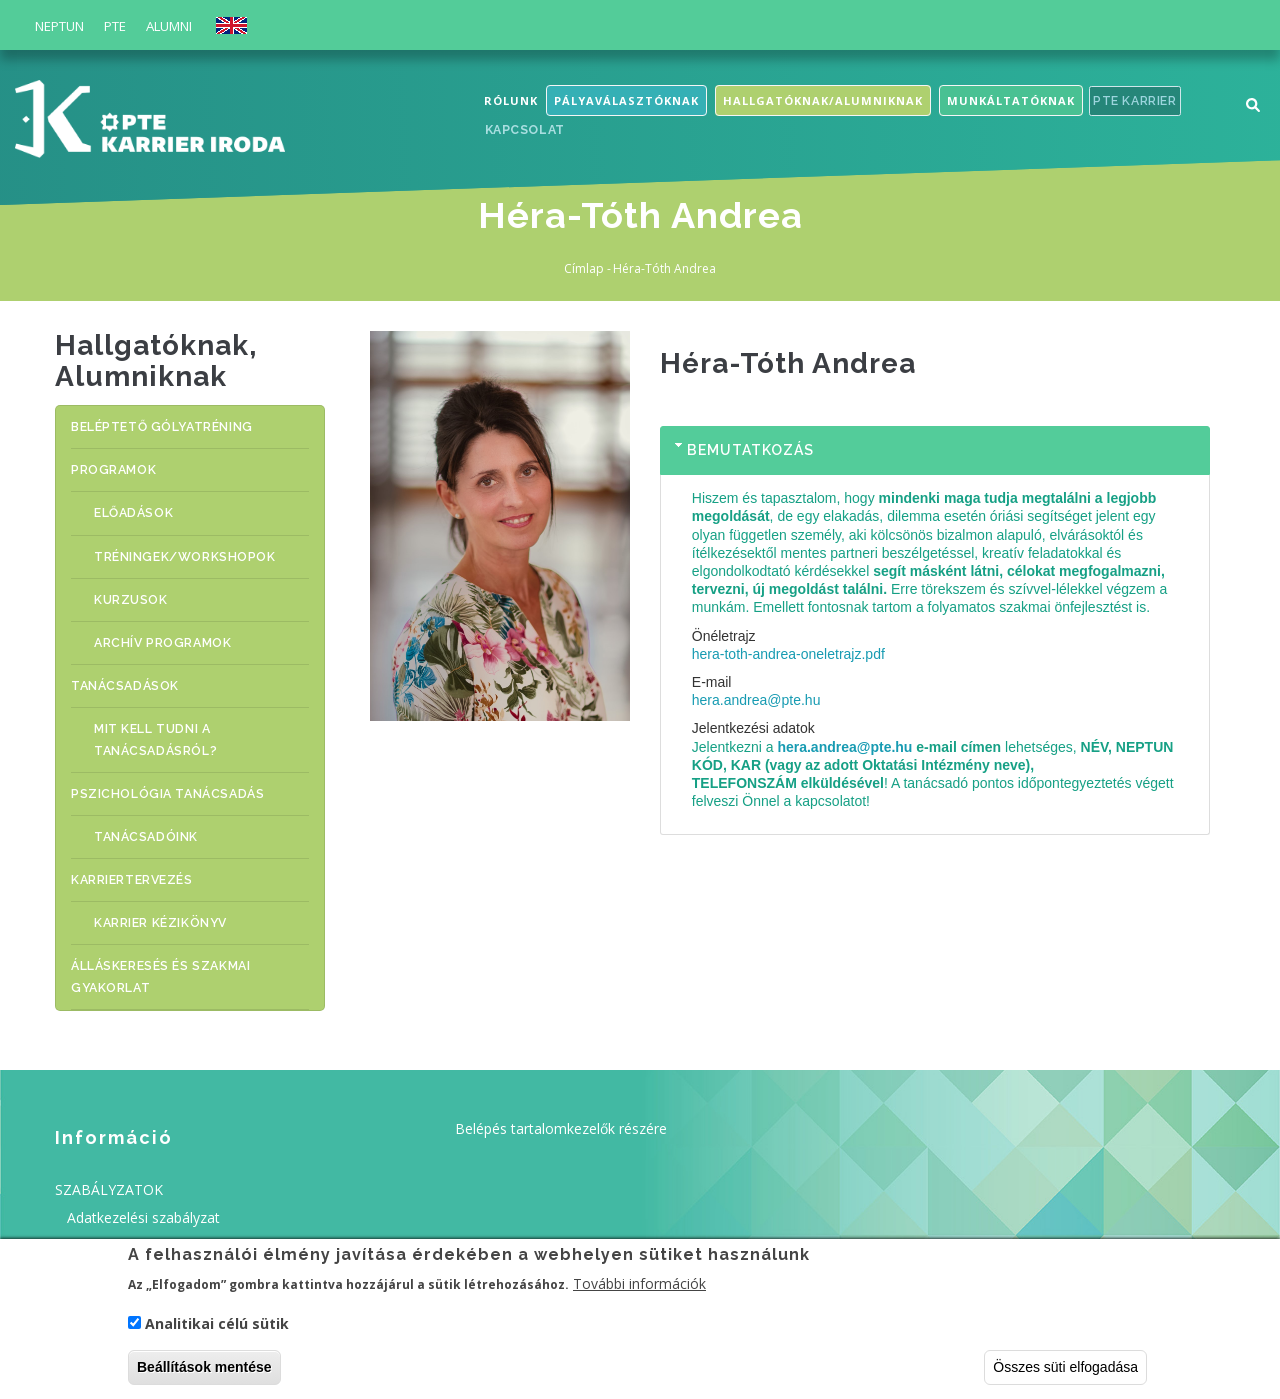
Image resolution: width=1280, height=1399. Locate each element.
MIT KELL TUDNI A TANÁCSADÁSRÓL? (171, 721)
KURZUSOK (148, 588)
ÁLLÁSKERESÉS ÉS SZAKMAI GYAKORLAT (163, 945)
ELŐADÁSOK (150, 507)
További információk (639, 1289)
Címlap (584, 268)
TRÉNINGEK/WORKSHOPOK (203, 548)
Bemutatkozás (750, 450)
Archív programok (179, 629)
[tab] (935, 451)
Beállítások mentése (204, 1372)
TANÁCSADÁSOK (124, 670)
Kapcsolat (526, 132)
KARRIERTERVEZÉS (133, 853)
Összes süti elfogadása (1065, 1372)
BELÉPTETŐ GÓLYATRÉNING (163, 425)
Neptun (59, 26)
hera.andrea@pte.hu (756, 700)
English (231, 25)
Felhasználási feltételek (142, 1210)
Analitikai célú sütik (217, 1328)
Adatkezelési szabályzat (143, 1182)
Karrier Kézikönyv (178, 894)
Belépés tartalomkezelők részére (561, 1094)
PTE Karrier (1139, 101)
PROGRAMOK (113, 466)
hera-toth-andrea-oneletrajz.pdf (788, 654)
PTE (115, 26)
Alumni (169, 26)
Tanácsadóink (162, 812)
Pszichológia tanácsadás (166, 771)
